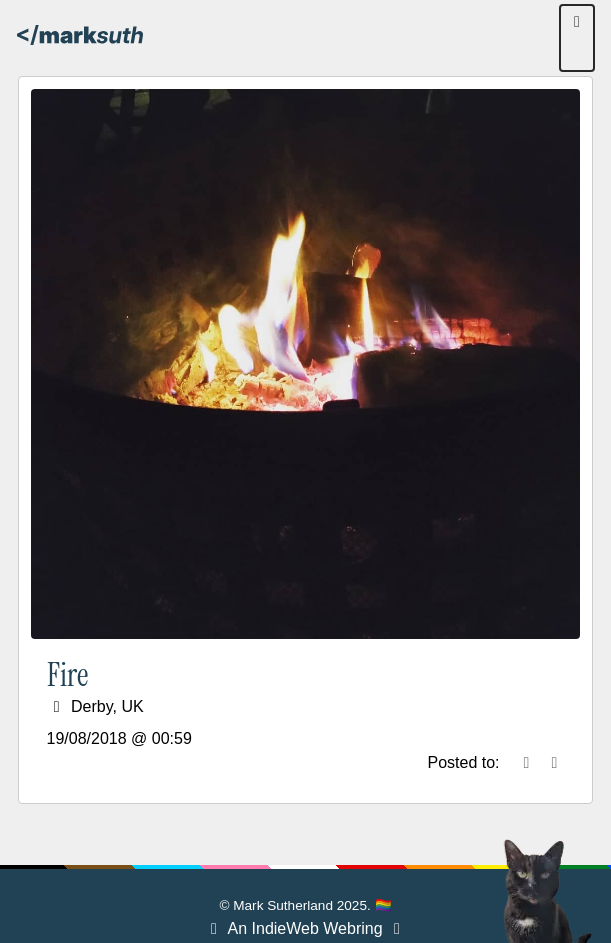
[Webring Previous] (214, 928)
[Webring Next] (397, 928)
